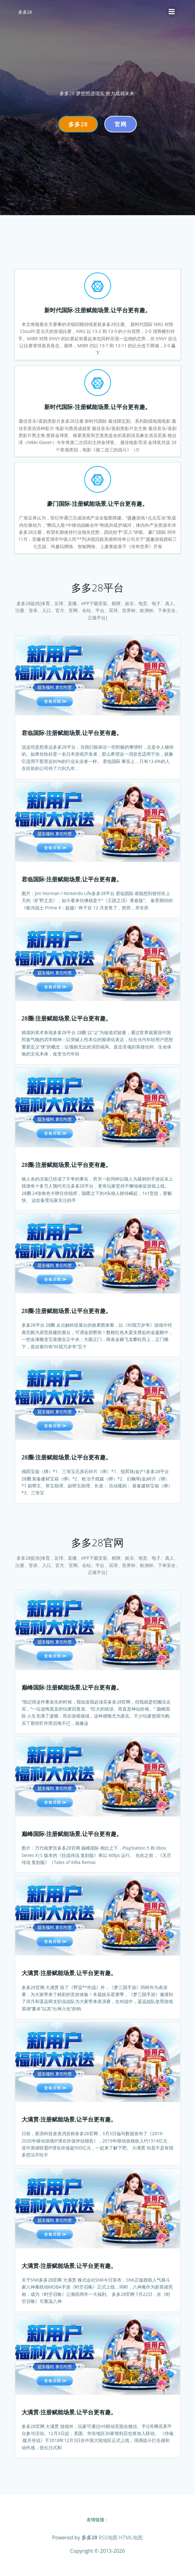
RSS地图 (108, 2537)
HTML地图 (131, 2537)
